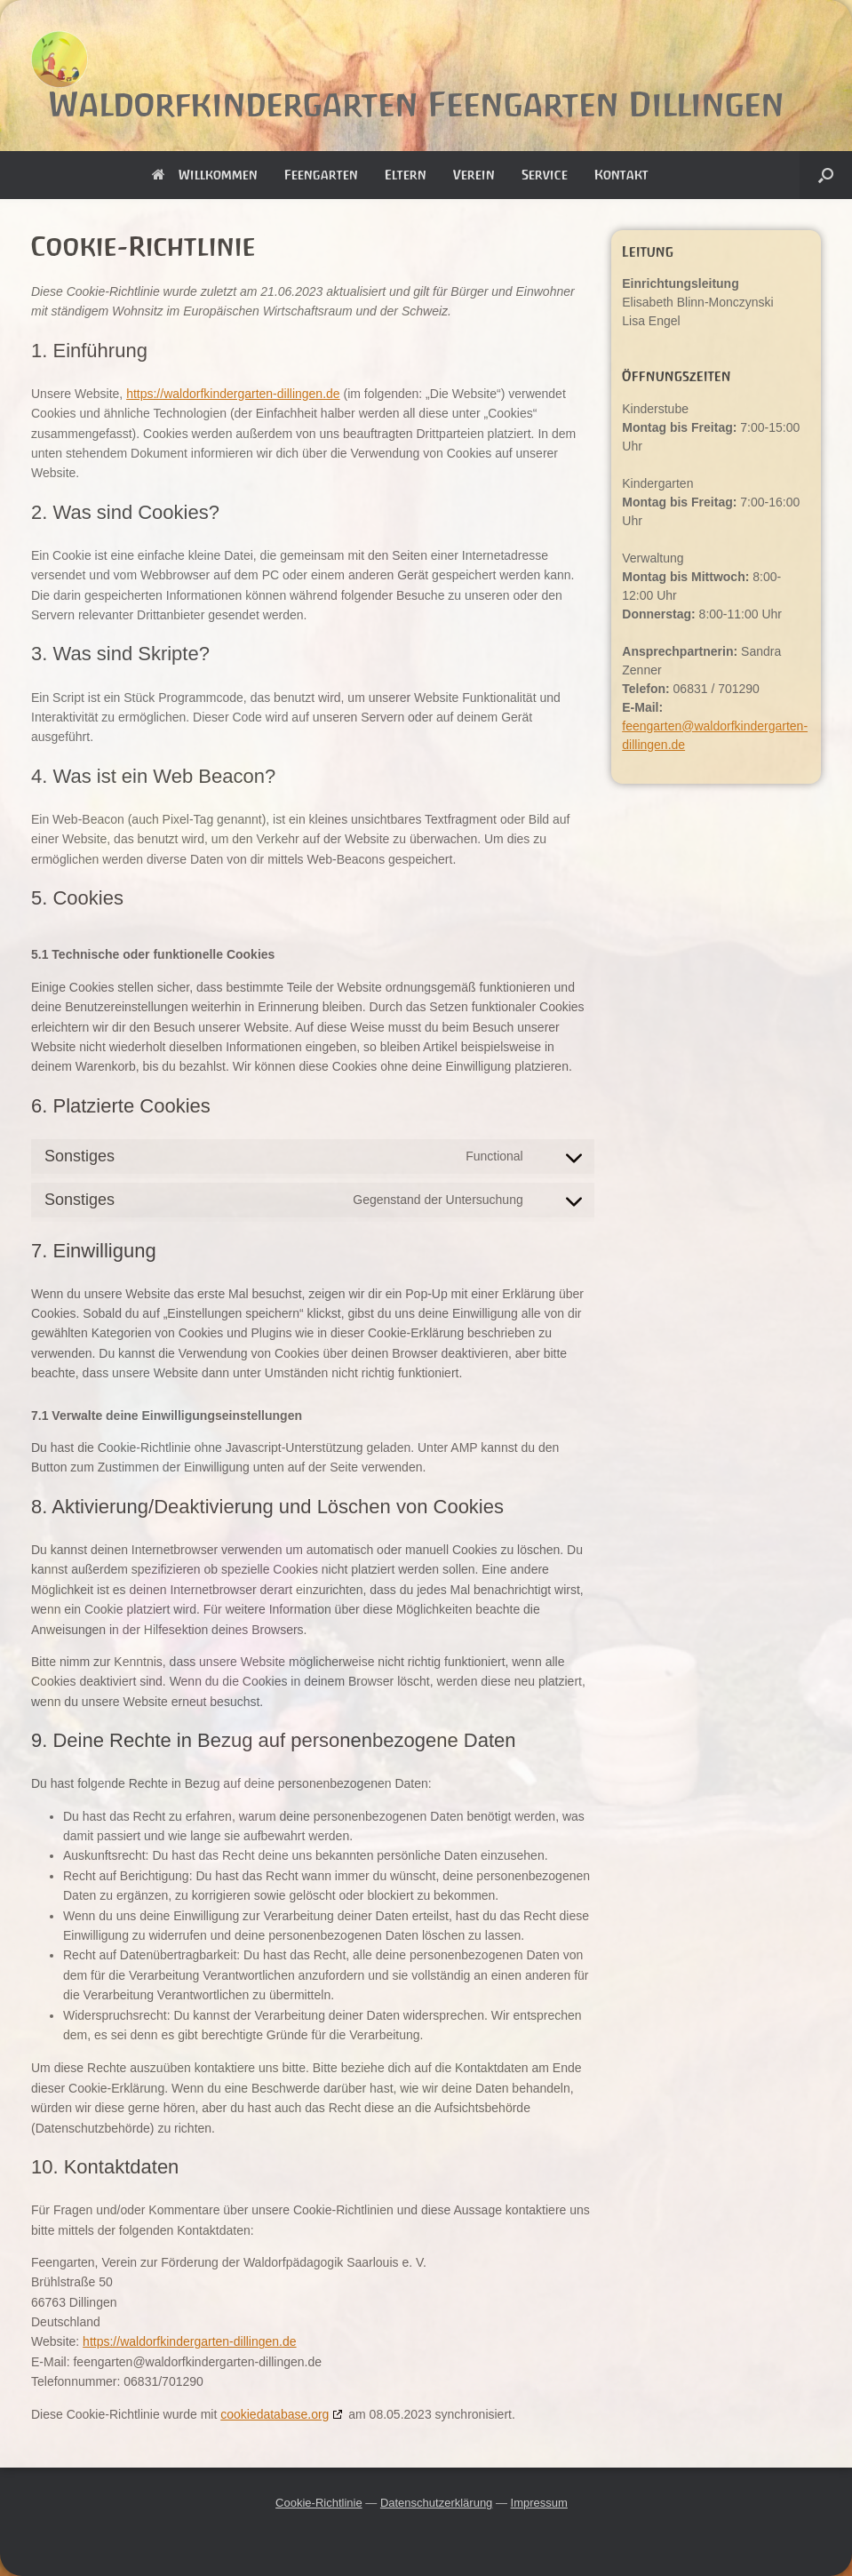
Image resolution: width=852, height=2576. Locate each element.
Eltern (405, 174)
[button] (826, 175)
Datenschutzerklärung (436, 2502)
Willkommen (205, 174)
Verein (474, 174)
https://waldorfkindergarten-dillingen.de (232, 394)
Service (545, 174)
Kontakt (621, 174)
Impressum (539, 2502)
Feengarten (321, 174)
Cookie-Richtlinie (318, 2502)
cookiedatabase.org (274, 2414)
